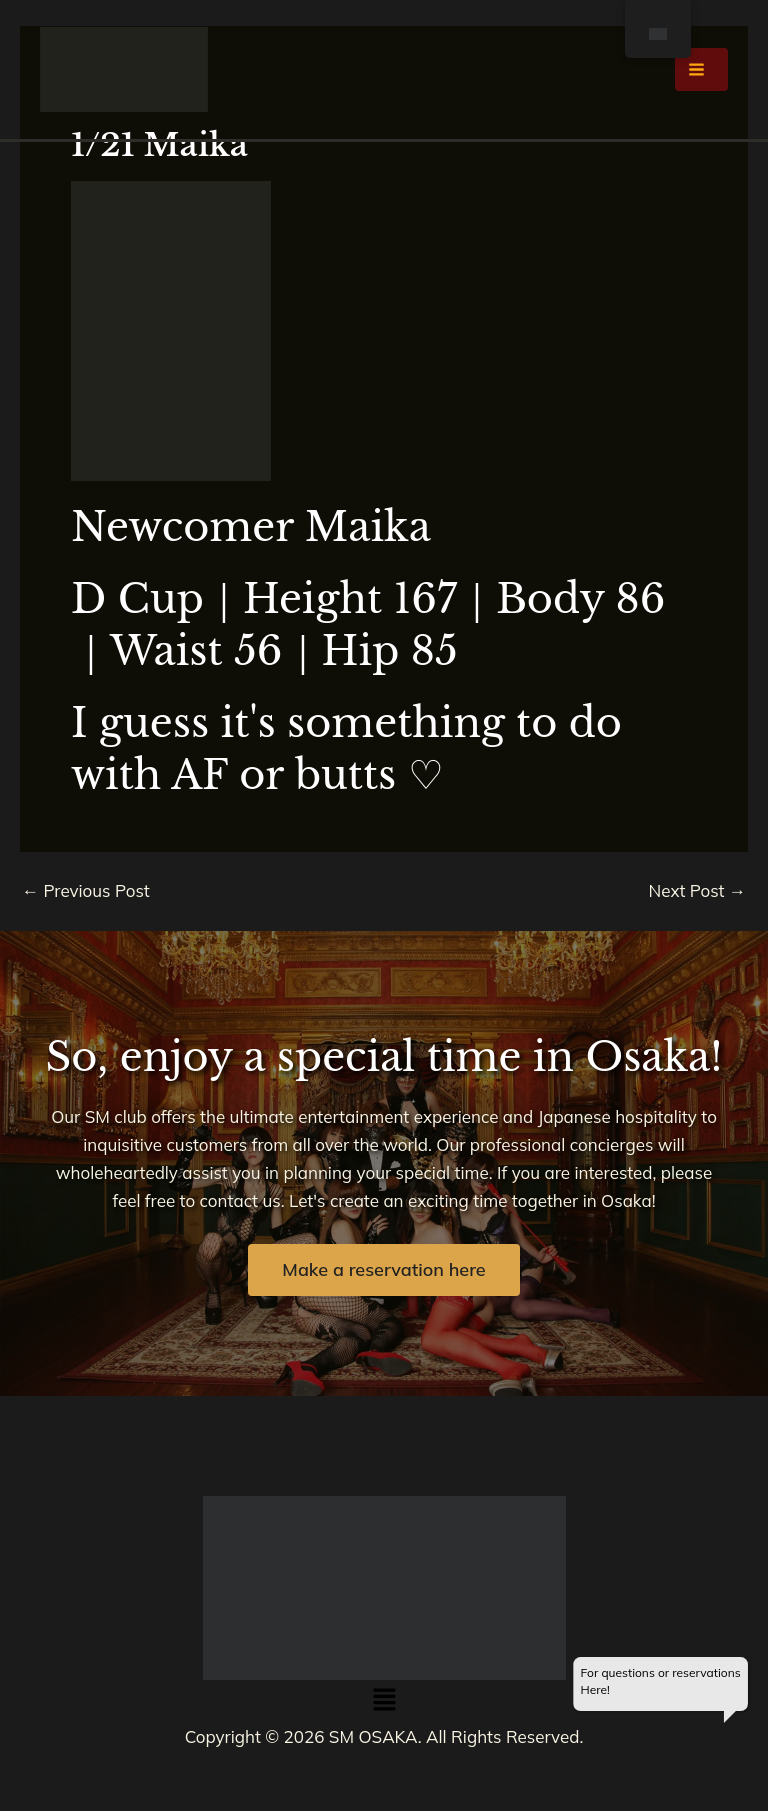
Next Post (698, 890)
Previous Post (86, 890)
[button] (384, 1701)
